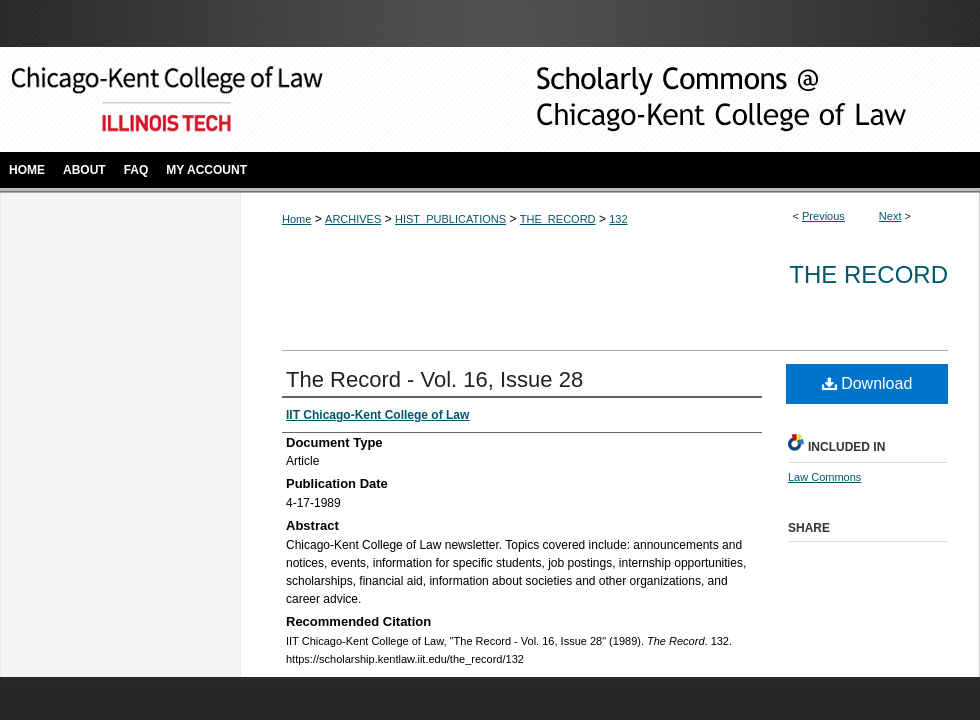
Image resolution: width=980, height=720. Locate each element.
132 (618, 219)
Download (867, 383)
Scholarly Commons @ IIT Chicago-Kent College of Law (690, 99)
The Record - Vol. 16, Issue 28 (434, 379)
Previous (823, 216)
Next (890, 216)
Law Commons (824, 477)
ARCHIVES (353, 219)
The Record (868, 274)
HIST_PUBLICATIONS (450, 219)
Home (296, 219)
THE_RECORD (558, 219)
